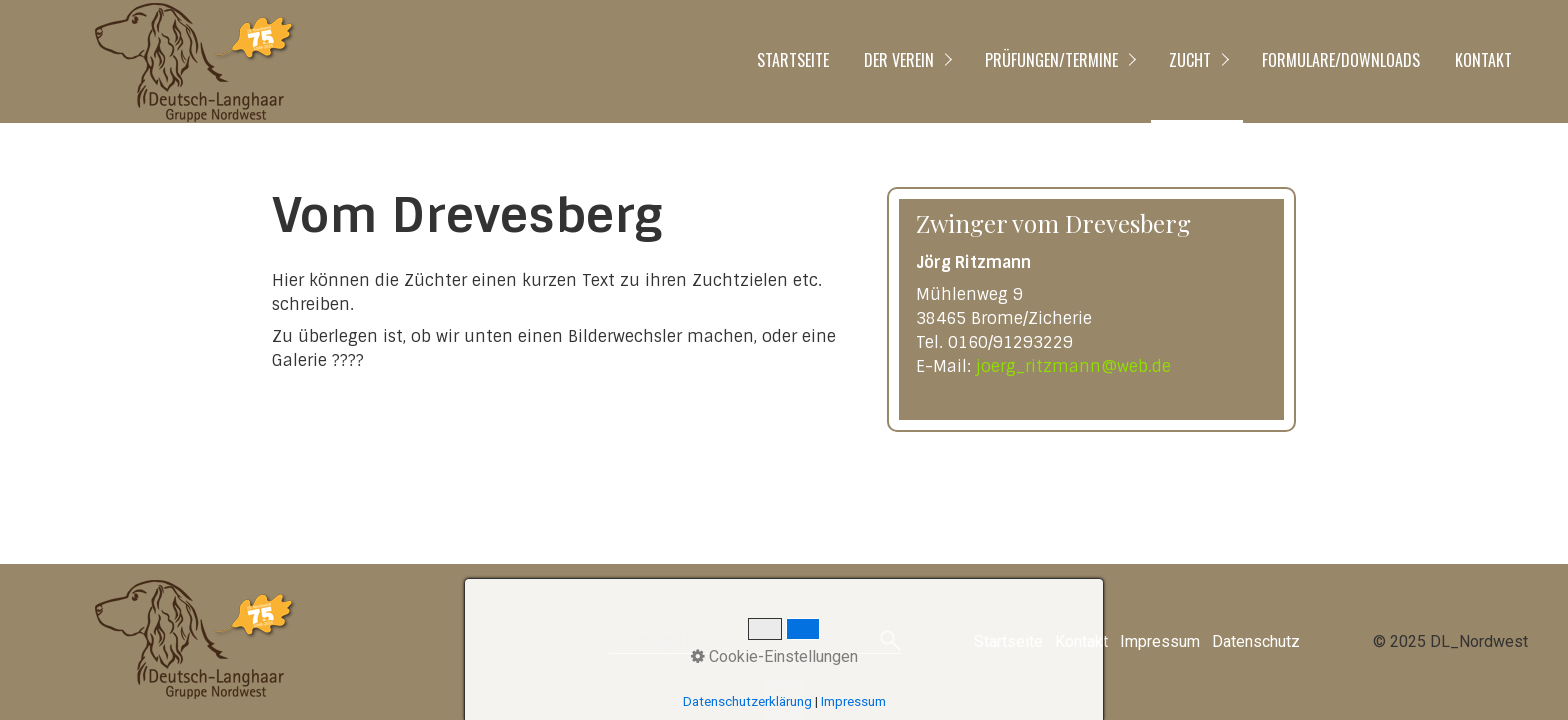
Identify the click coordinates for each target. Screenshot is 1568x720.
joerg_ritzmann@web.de (1071, 366)
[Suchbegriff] (754, 642)
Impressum (1160, 641)
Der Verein (899, 60)
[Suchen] (890, 642)
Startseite (793, 60)
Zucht (1190, 60)
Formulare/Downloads (1341, 60)
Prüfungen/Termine (1051, 60)
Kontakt (1483, 60)
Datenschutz (1256, 641)
